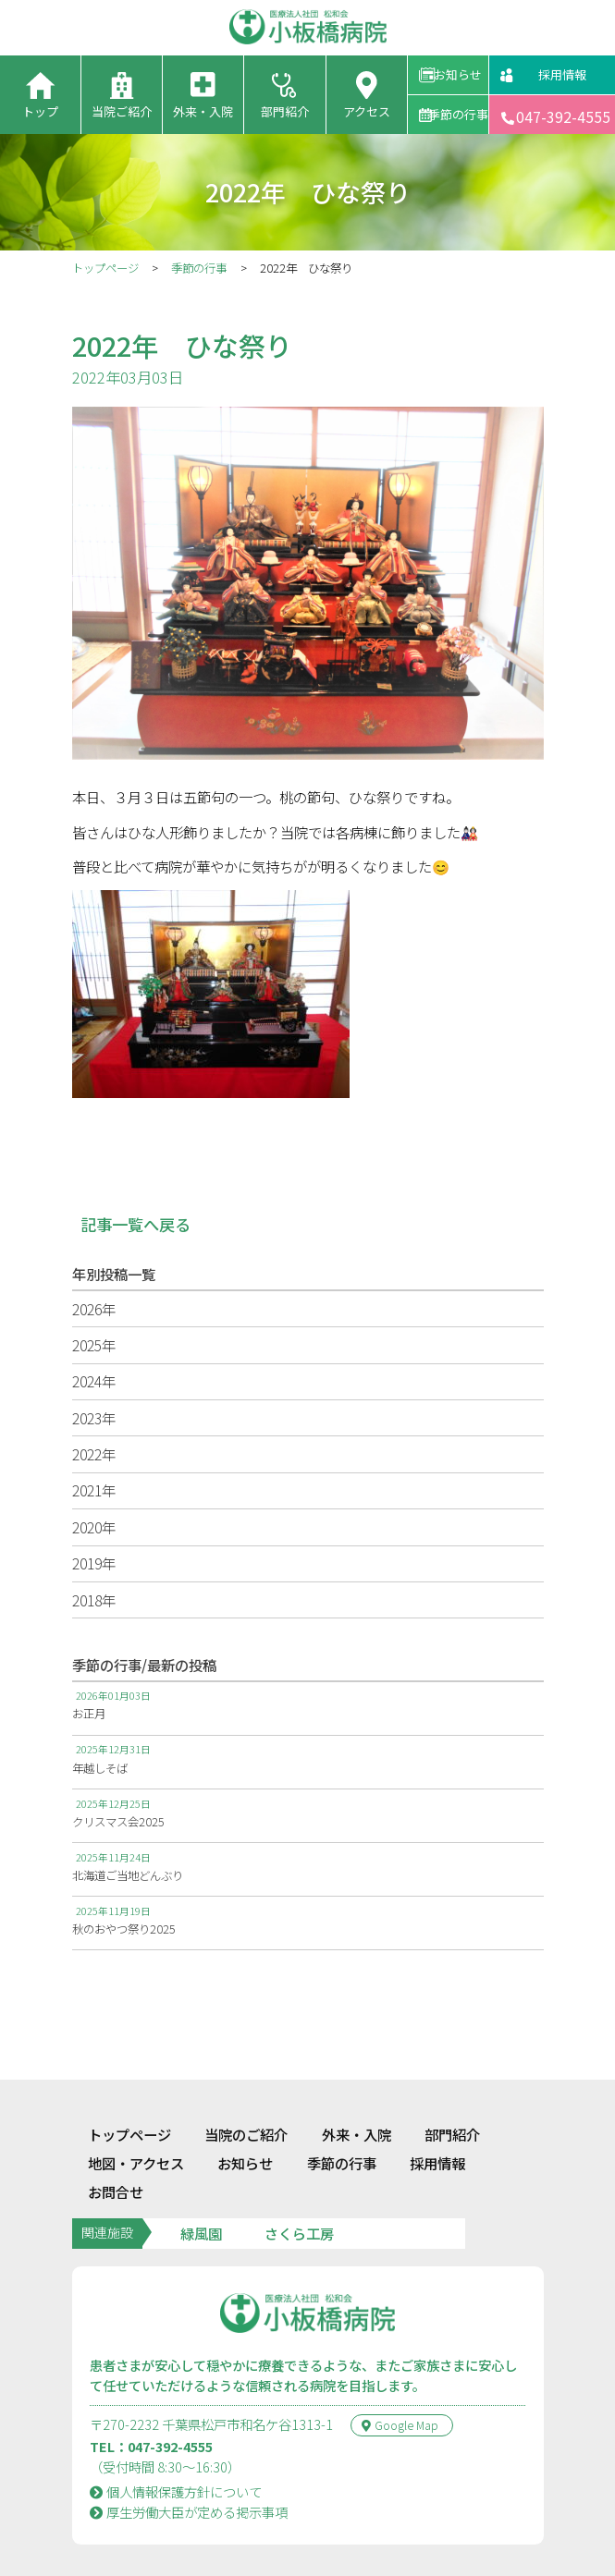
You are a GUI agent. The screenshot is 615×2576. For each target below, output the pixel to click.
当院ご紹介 (122, 111)
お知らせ (458, 74)
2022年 (94, 1454)
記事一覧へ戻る (135, 1224)
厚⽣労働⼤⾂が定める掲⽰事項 (189, 2471)
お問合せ (115, 2151)
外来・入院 (203, 111)
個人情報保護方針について (176, 2450)
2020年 (94, 1527)
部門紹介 (285, 111)
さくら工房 (299, 2192)
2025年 (94, 1345)
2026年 (94, 1309)
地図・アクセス (136, 2122)
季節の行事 (458, 114)
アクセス (366, 111)
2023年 (94, 1418)
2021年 (94, 1490)
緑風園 (201, 2192)
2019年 (94, 1563)
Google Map (400, 2384)
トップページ (105, 268)
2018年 (94, 1600)
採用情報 (562, 74)
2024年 (94, 1381)
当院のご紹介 (246, 2093)
